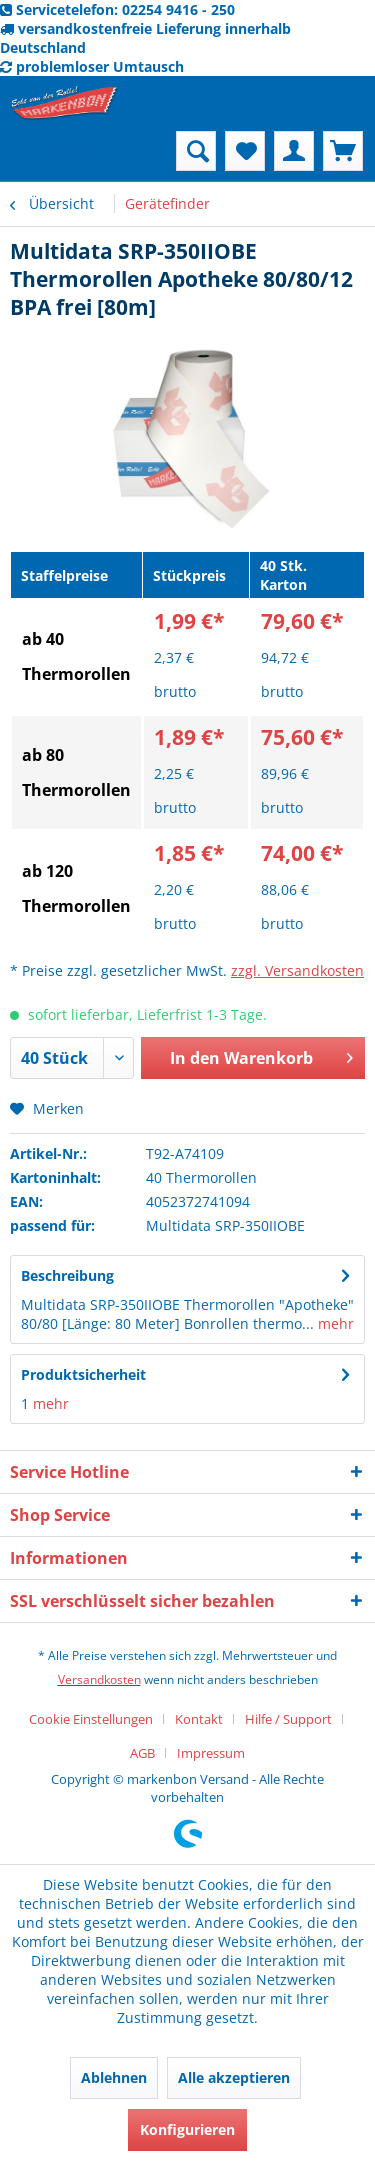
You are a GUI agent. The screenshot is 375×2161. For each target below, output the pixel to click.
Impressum (211, 1753)
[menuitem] (53, 151)
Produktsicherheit (83, 1374)
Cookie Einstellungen (91, 1719)
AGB (142, 1753)
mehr (334, 1323)
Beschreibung (67, 1275)
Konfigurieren (187, 2129)
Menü (54, 148)
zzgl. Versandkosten (297, 970)
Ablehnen (114, 2077)
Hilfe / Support (288, 1719)
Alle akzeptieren (234, 2077)
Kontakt (199, 1719)
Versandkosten (99, 1679)
